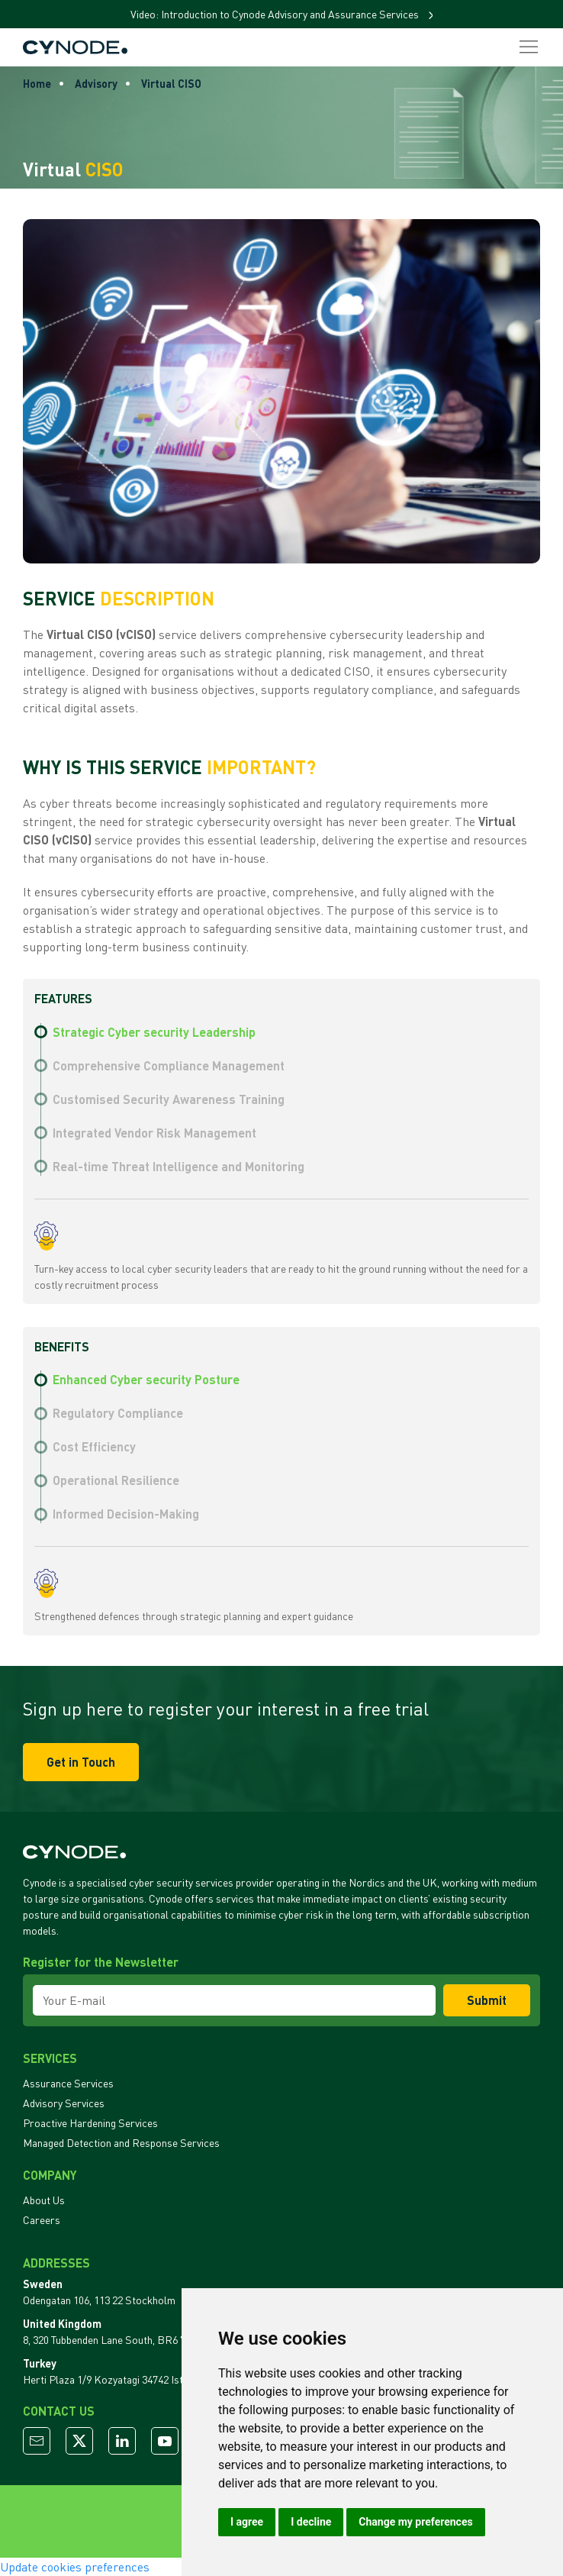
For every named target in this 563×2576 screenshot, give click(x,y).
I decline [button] (311, 2522)
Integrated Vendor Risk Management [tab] (154, 1132)
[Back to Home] (75, 47)
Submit (487, 2000)
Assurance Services (68, 2083)
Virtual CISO (171, 83)
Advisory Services (64, 2103)
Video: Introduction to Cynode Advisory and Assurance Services (275, 14)
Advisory (96, 83)
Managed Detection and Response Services (121, 2142)
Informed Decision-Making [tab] (126, 1513)
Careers (41, 2219)
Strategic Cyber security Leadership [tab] (154, 1032)
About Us (44, 2199)
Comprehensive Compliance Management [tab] (169, 1065)
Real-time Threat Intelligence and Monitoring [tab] (178, 1166)
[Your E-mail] (234, 2000)
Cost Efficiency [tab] (94, 1446)
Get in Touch (81, 1761)
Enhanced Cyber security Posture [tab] (146, 1379)
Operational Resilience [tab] (116, 1480)
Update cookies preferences (75, 2566)
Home (37, 83)
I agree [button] (246, 2522)
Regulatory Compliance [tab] (118, 1413)
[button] (528, 47)
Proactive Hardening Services (90, 2122)
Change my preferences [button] (415, 2522)
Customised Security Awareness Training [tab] (169, 1099)
